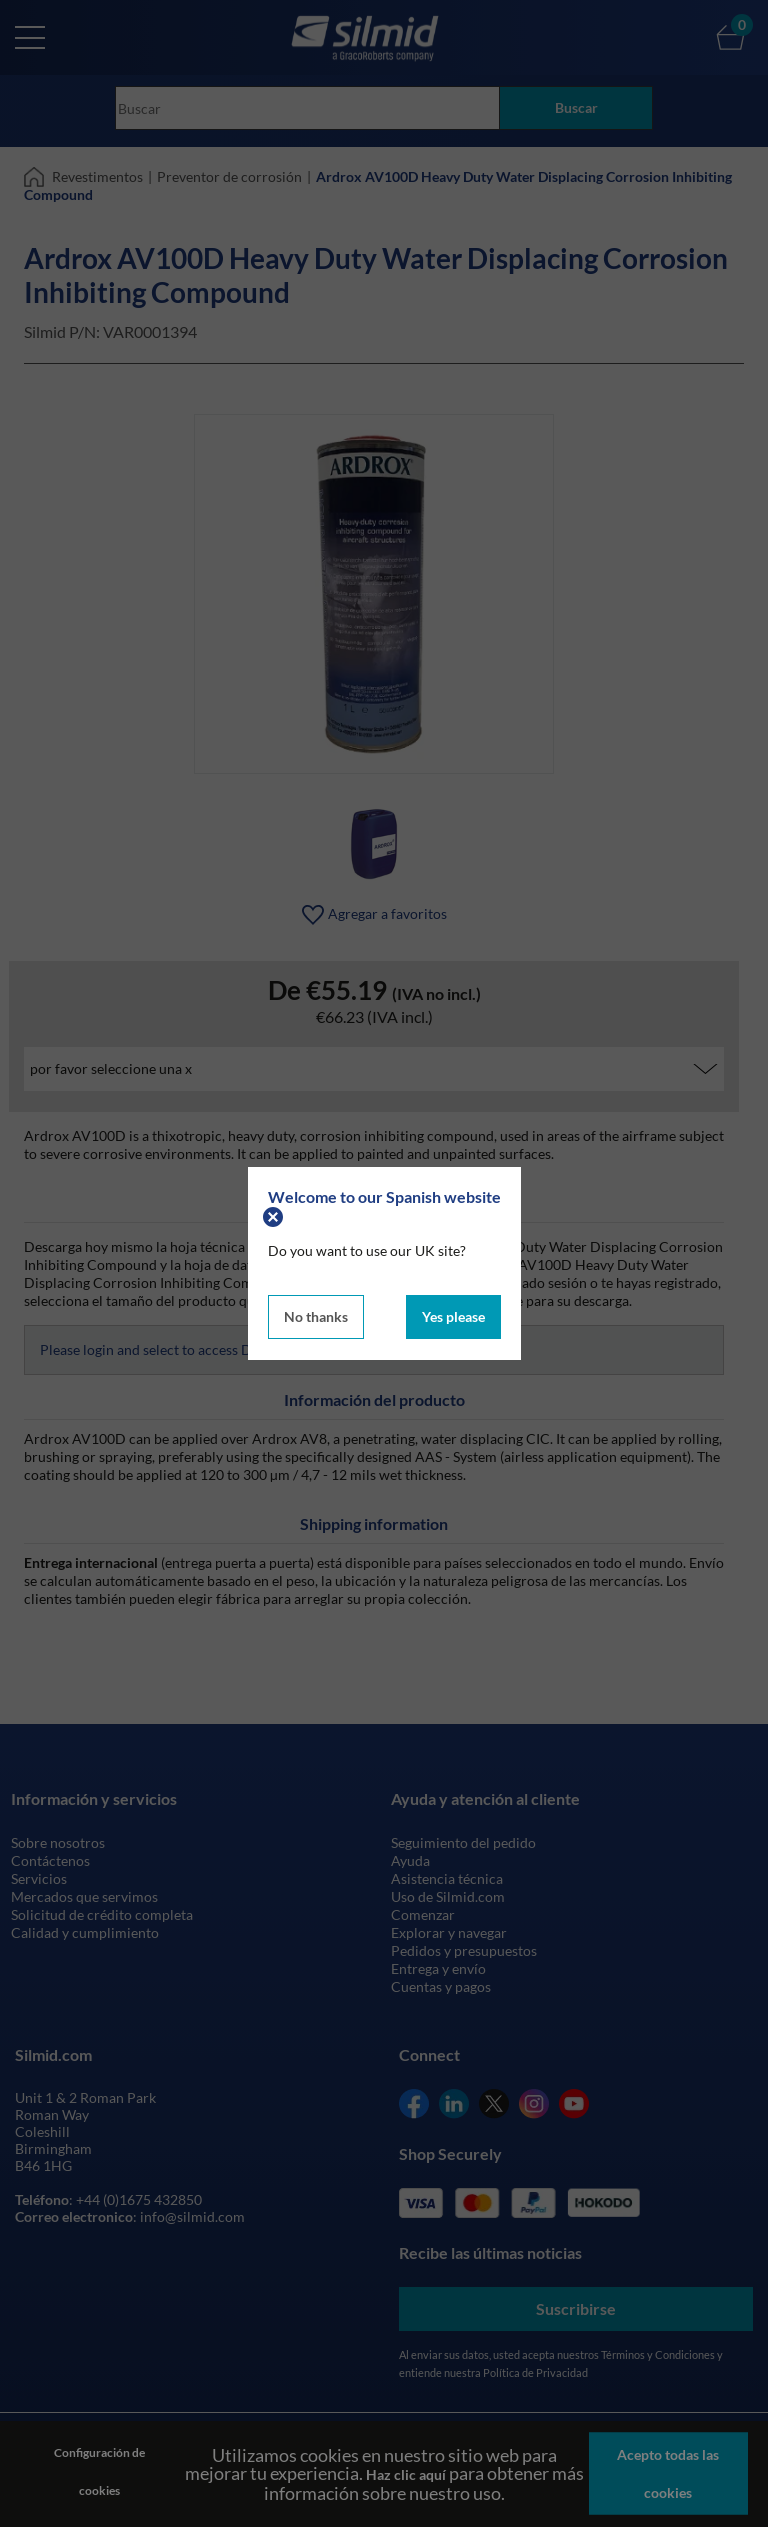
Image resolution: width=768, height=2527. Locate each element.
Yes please (453, 1316)
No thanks (316, 1316)
